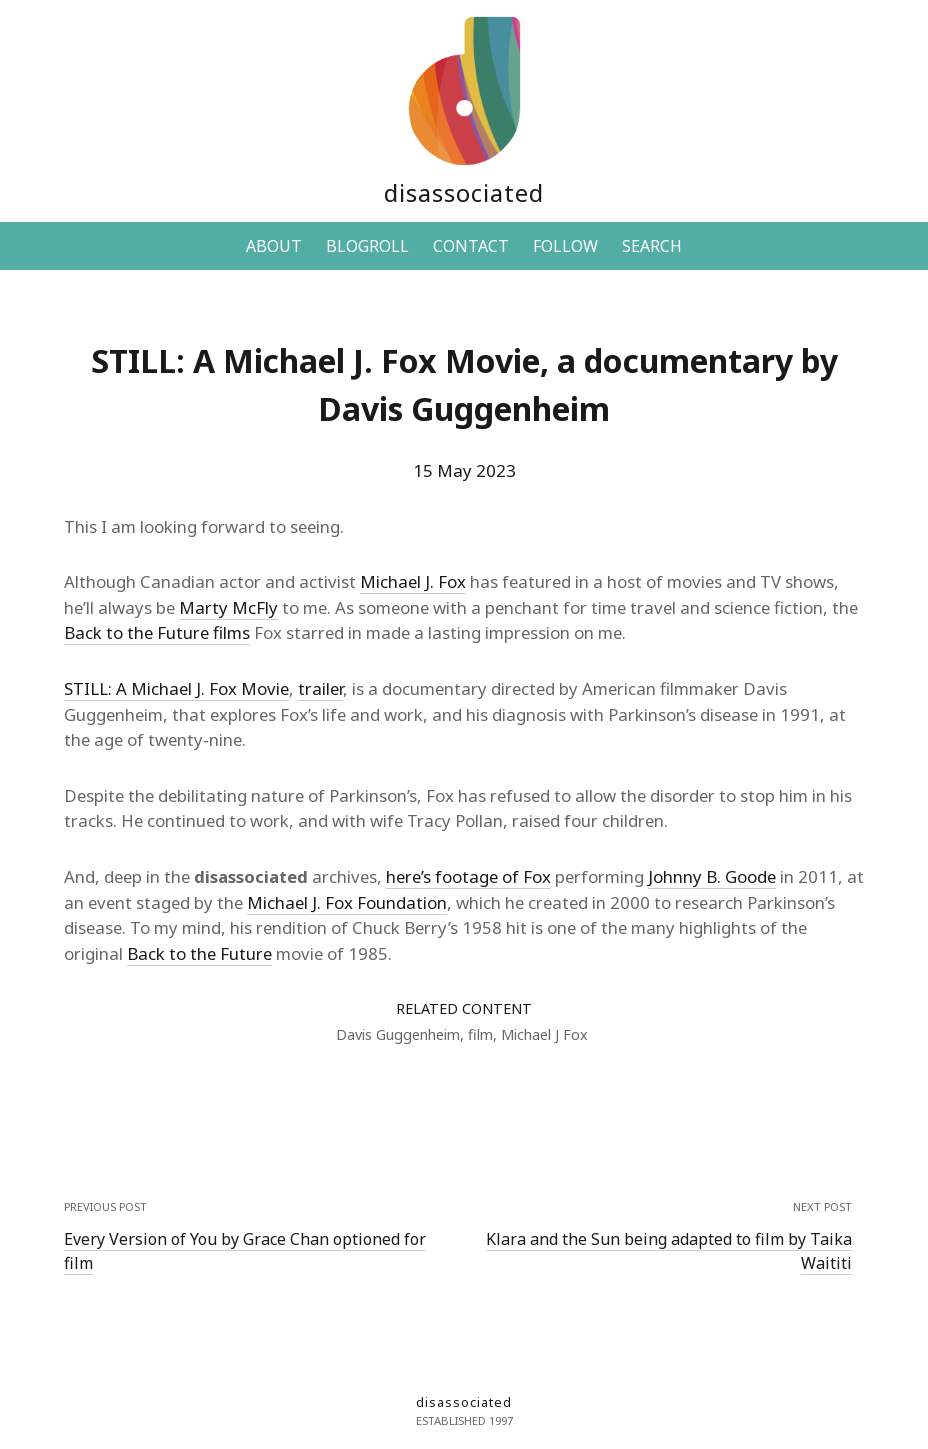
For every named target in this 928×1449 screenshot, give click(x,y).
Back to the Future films (157, 632)
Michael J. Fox (413, 581)
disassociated (464, 192)
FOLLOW (565, 246)
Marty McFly (228, 607)
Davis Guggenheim (398, 1034)
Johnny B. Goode (712, 876)
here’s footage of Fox (468, 876)
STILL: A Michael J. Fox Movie (176, 688)
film (480, 1034)
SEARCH (652, 246)
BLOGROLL (367, 246)
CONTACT (471, 246)
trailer (320, 688)
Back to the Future (199, 953)
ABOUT (274, 246)
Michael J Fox (544, 1034)
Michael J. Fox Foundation (347, 902)
